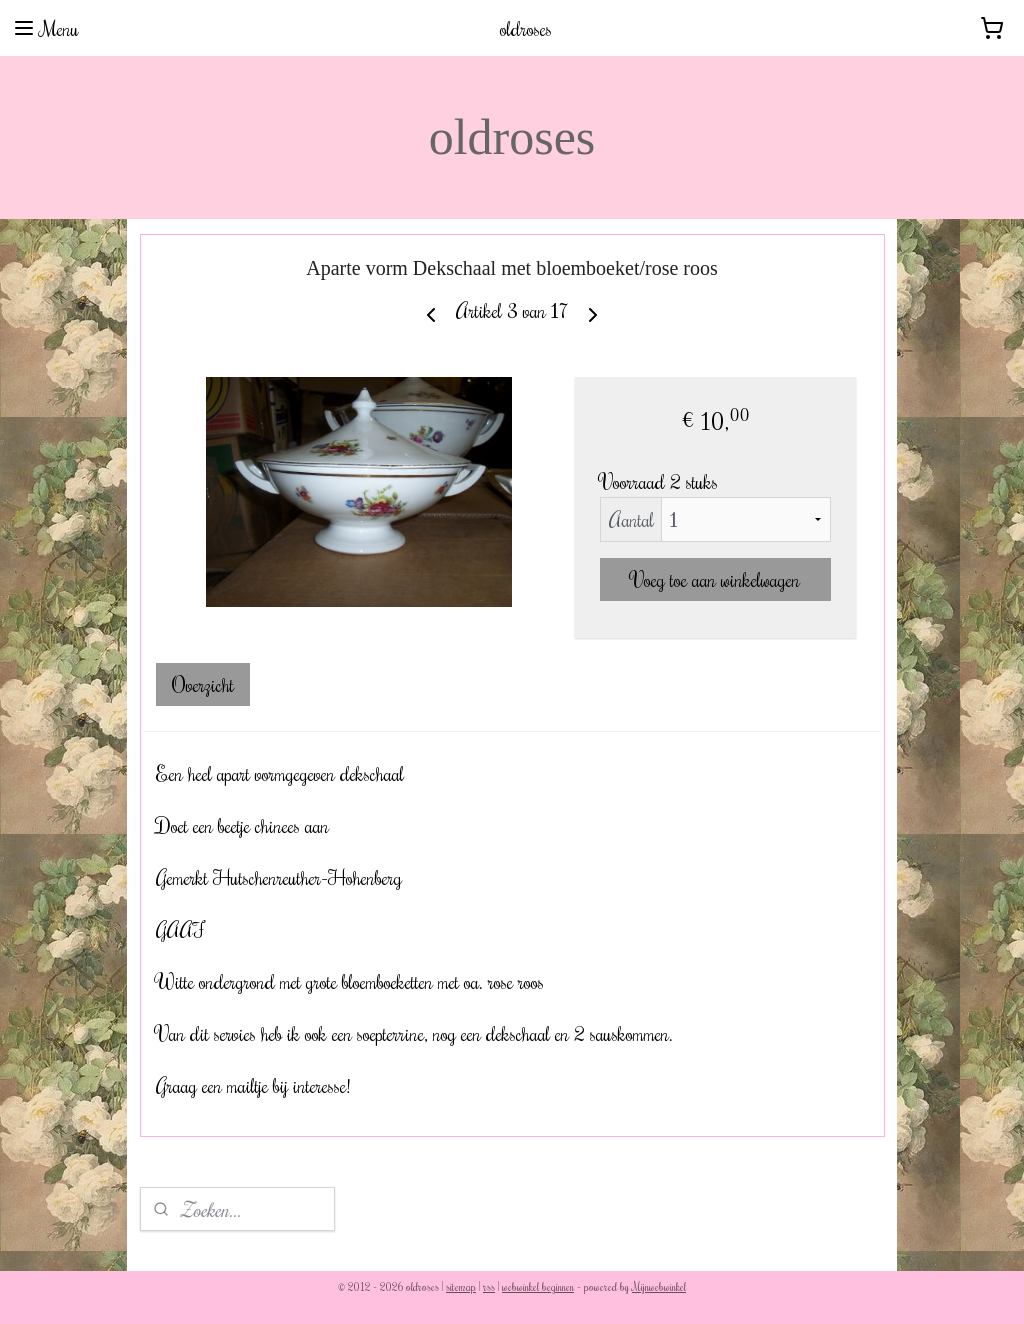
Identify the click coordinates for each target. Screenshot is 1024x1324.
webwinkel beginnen (538, 1287)
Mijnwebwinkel (659, 1287)
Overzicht (203, 684)
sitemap (461, 1287)
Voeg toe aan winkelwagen (715, 579)
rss (489, 1287)
